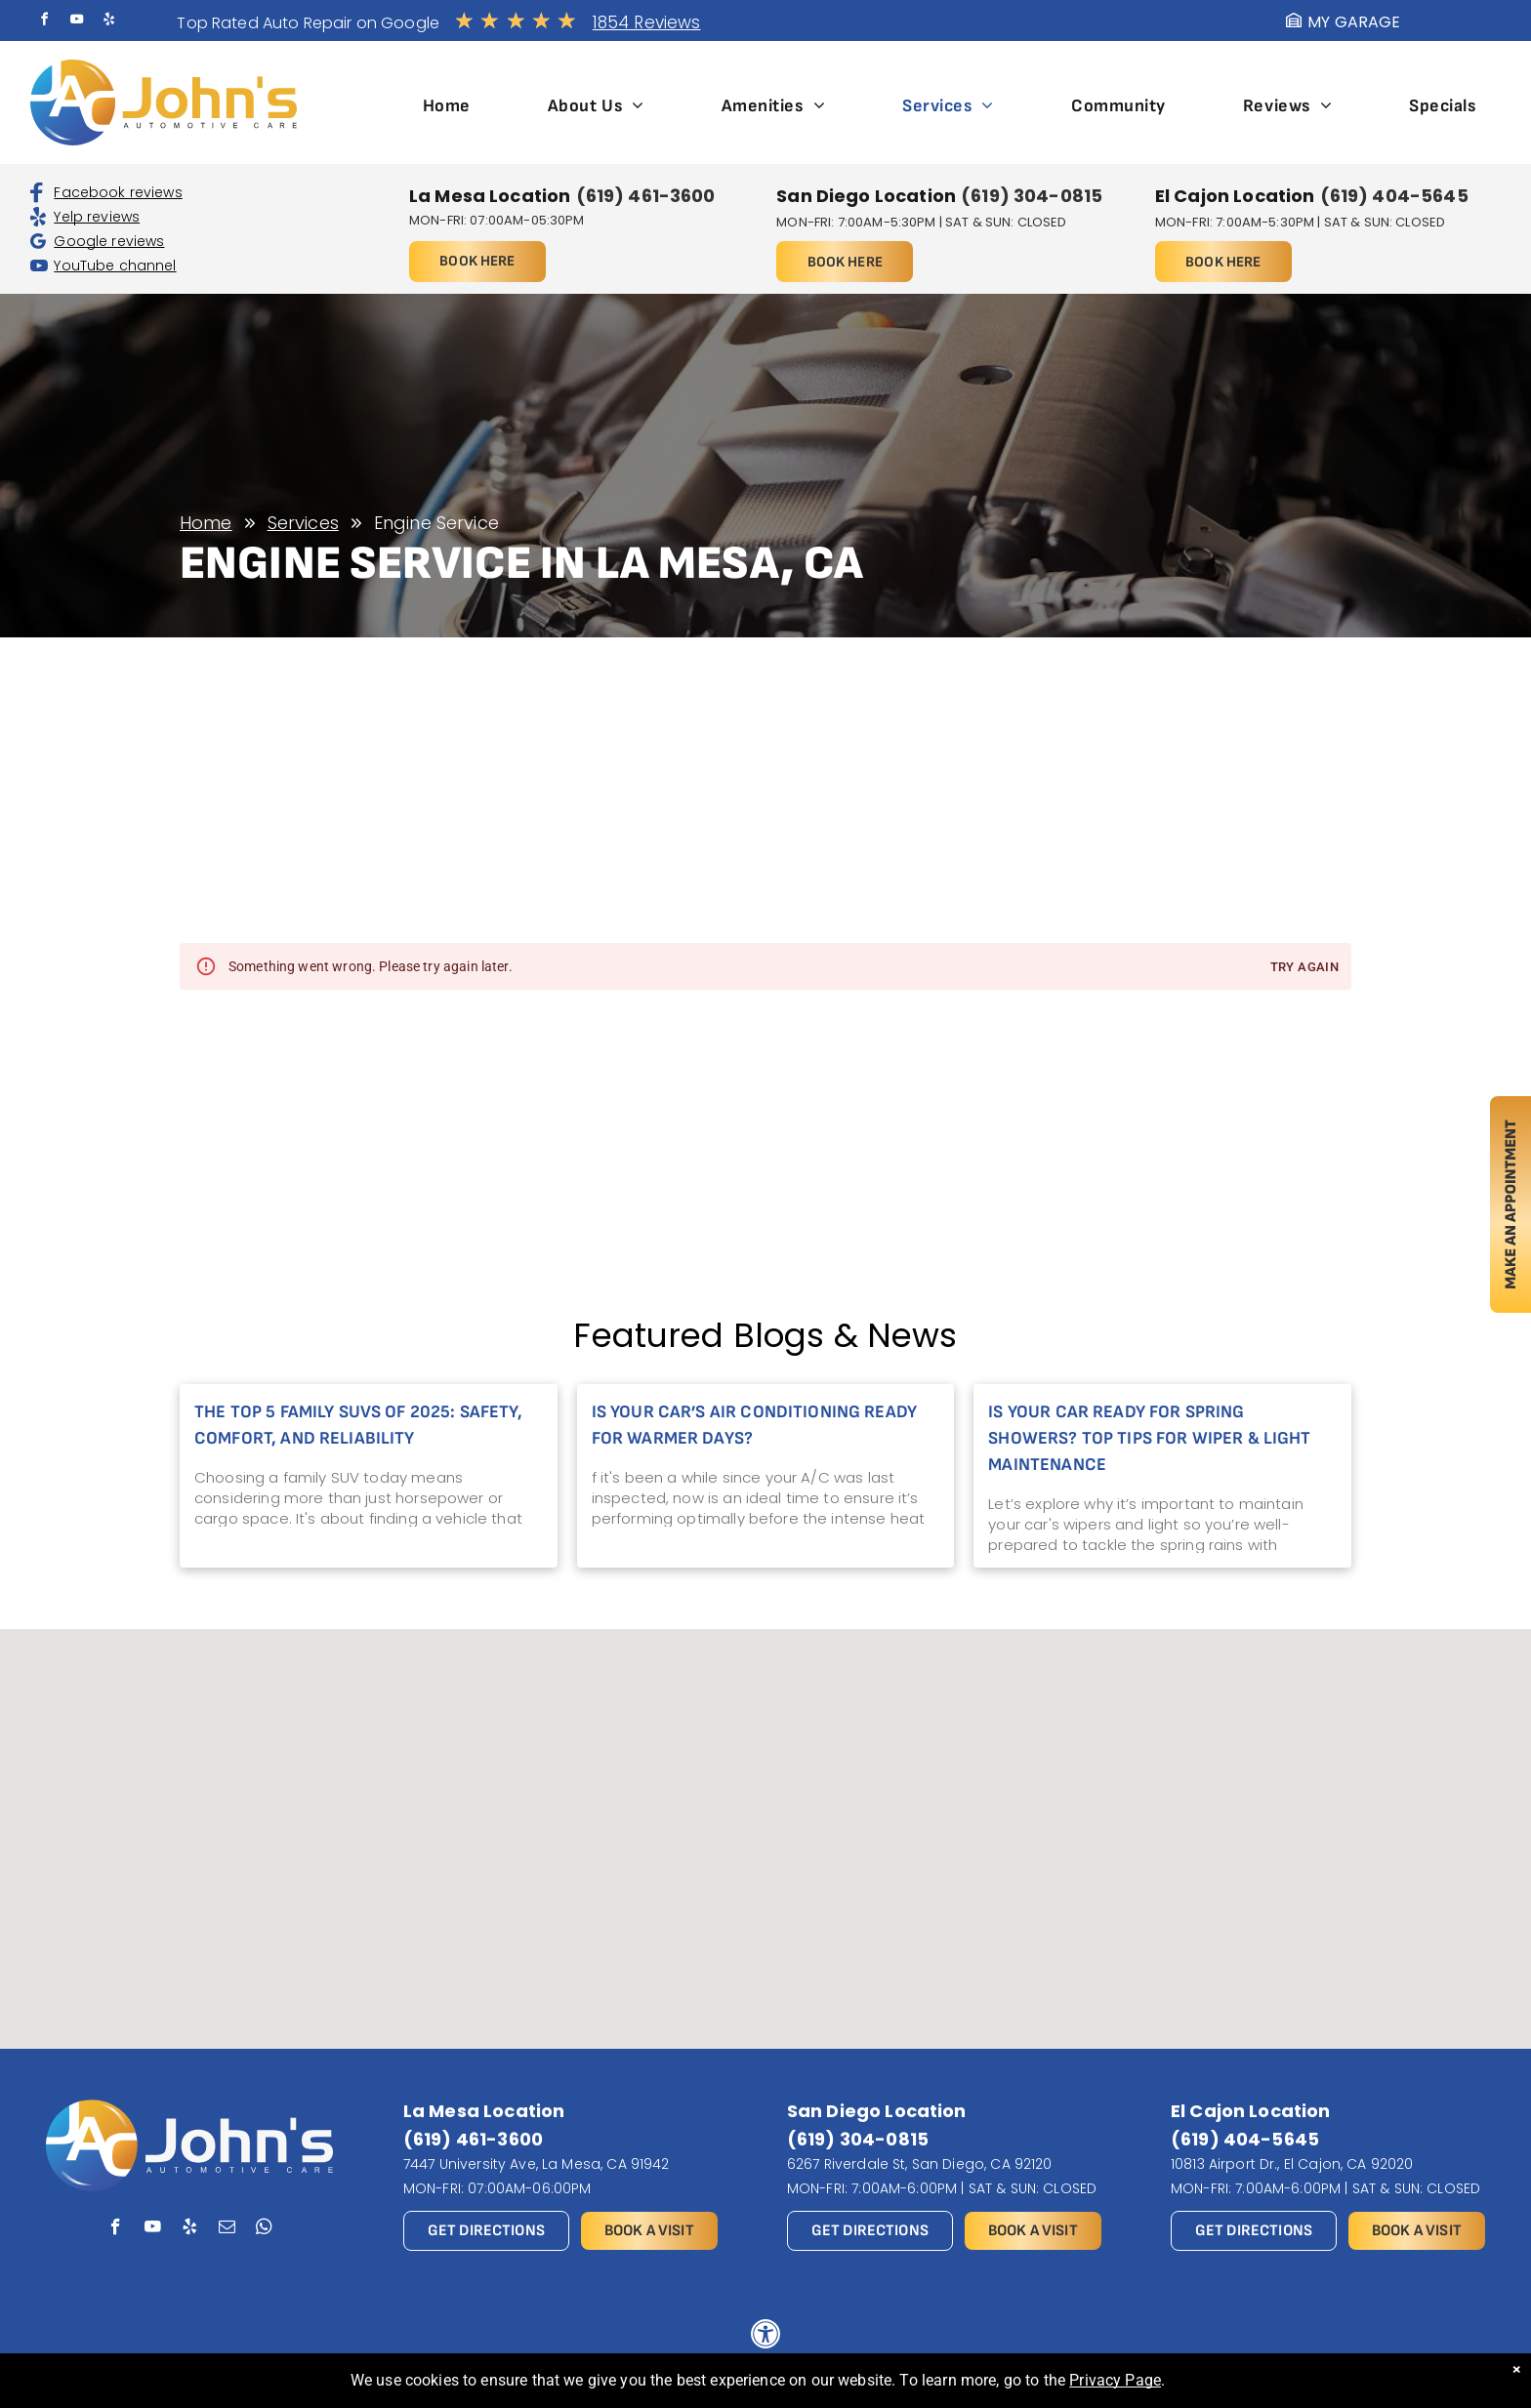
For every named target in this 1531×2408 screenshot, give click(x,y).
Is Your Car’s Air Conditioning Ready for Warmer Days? (754, 1425)
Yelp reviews (97, 216)
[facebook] (44, 22)
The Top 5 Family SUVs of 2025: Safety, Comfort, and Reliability (358, 1425)
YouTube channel (115, 265)
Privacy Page (1115, 2380)
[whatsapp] (264, 2229)
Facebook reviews (118, 192)
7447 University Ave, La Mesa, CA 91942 (536, 2164)
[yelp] (109, 22)
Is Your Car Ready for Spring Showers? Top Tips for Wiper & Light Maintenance (1149, 1438)
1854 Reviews (647, 22)
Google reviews (109, 241)
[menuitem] (446, 106)
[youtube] (77, 22)
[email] (227, 2229)
